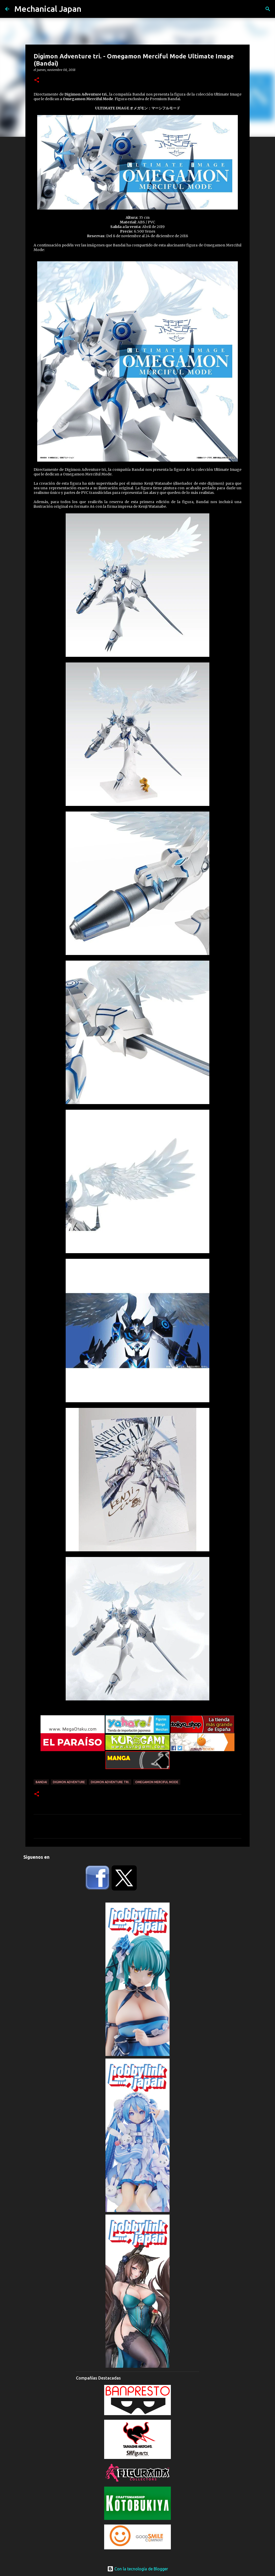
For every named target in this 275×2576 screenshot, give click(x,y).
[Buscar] (268, 9)
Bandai (41, 1782)
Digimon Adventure (69, 1782)
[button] (37, 80)
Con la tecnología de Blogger (137, 2569)
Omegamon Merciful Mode (156, 1782)
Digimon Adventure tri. (110, 1782)
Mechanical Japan (47, 8)
